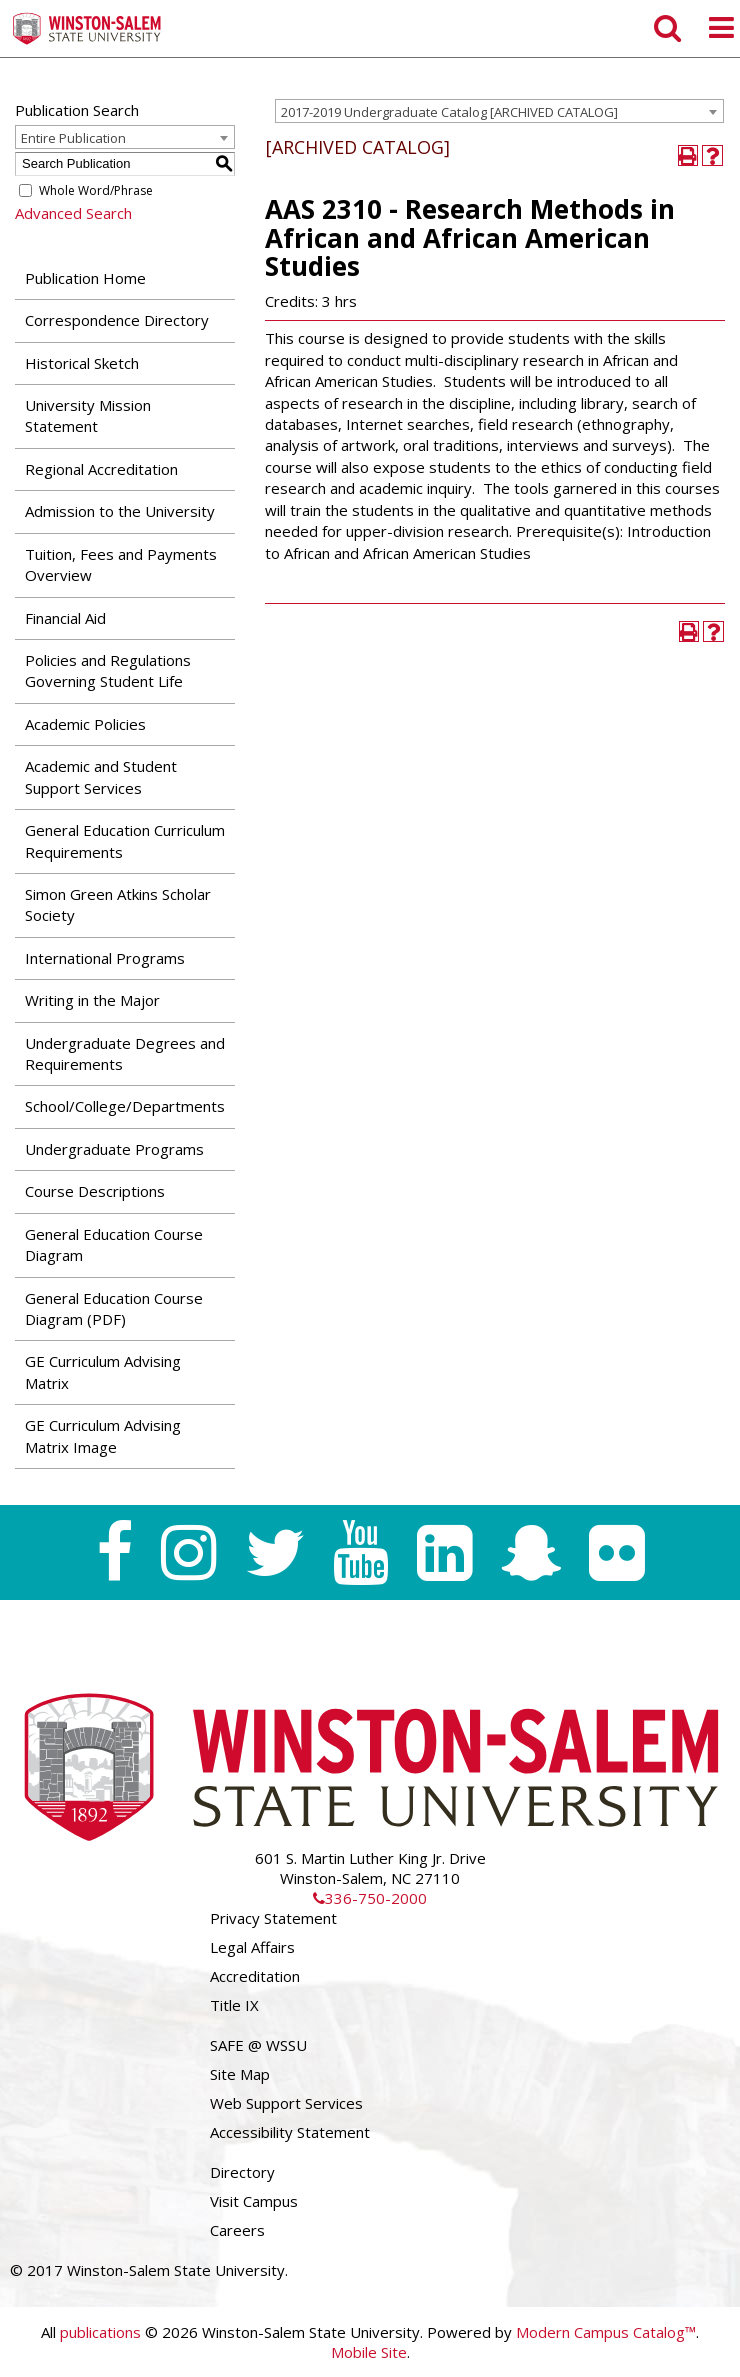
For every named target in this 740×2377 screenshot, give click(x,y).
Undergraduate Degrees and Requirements (125, 1053)
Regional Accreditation (101, 469)
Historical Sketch (82, 363)
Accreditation (255, 1976)
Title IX (234, 2005)
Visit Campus (254, 2201)
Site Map (240, 2074)
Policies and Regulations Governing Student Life (108, 670)
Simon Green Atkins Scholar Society (118, 904)
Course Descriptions (95, 1191)
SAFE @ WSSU (258, 2045)
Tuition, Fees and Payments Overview (121, 564)
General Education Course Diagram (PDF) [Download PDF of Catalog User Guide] (114, 1308)
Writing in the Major (92, 1000)
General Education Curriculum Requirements (125, 840)
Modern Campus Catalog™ (606, 2332)
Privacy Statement (273, 1918)
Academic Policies (85, 724)
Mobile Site (369, 2352)
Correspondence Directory (117, 320)
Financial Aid (65, 618)
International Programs (105, 958)
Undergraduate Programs (114, 1149)
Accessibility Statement (290, 2132)
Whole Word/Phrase (96, 190)
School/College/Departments (125, 1106)
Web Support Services (286, 2103)
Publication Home (85, 278)
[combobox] (499, 111)
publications (100, 2332)
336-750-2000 (370, 1898)
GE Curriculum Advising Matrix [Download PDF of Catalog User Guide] (103, 1371)
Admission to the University (120, 511)
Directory (242, 2172)
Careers (237, 2230)
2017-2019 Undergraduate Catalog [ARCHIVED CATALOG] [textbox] (449, 112)
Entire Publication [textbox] (73, 138)
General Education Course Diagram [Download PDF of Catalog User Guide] (114, 1244)
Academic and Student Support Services (101, 776)
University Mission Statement (88, 415)
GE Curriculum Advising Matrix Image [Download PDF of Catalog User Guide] (103, 1435)
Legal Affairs (252, 1947)
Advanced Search (73, 213)
